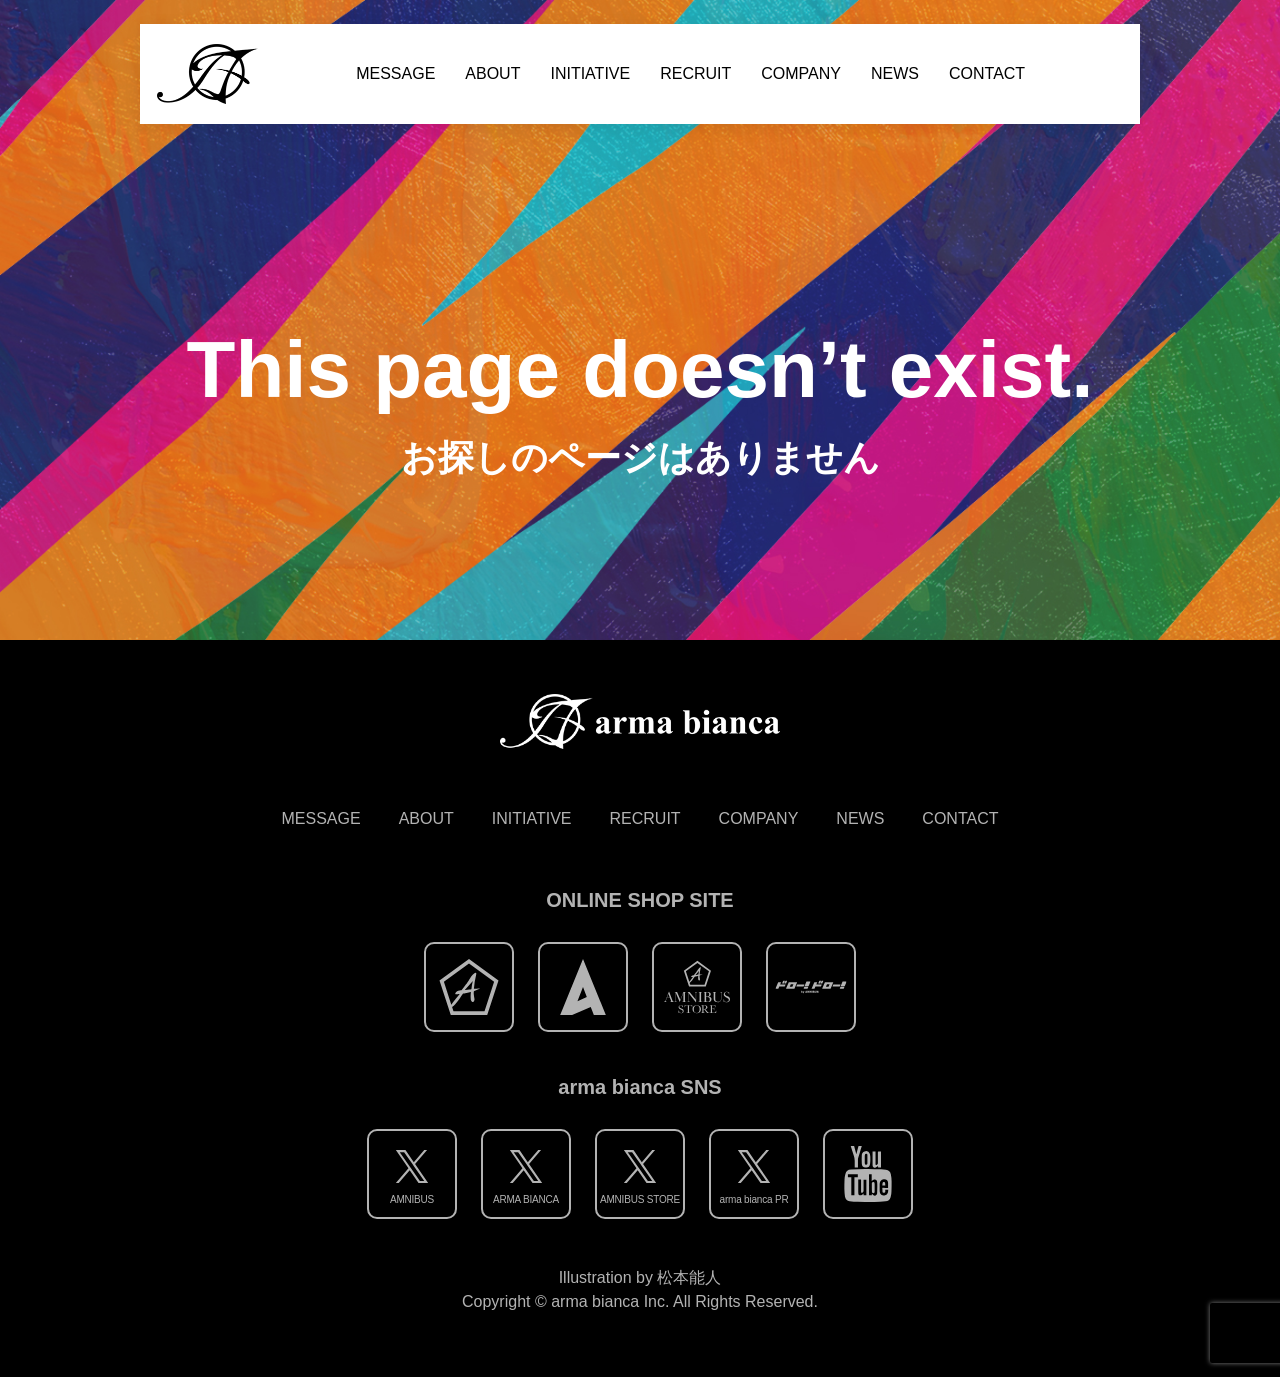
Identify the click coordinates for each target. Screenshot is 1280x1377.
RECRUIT (695, 73)
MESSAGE (395, 73)
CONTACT (987, 73)
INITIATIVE (590, 73)
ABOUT (492, 73)
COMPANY (801, 73)
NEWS (895, 73)
